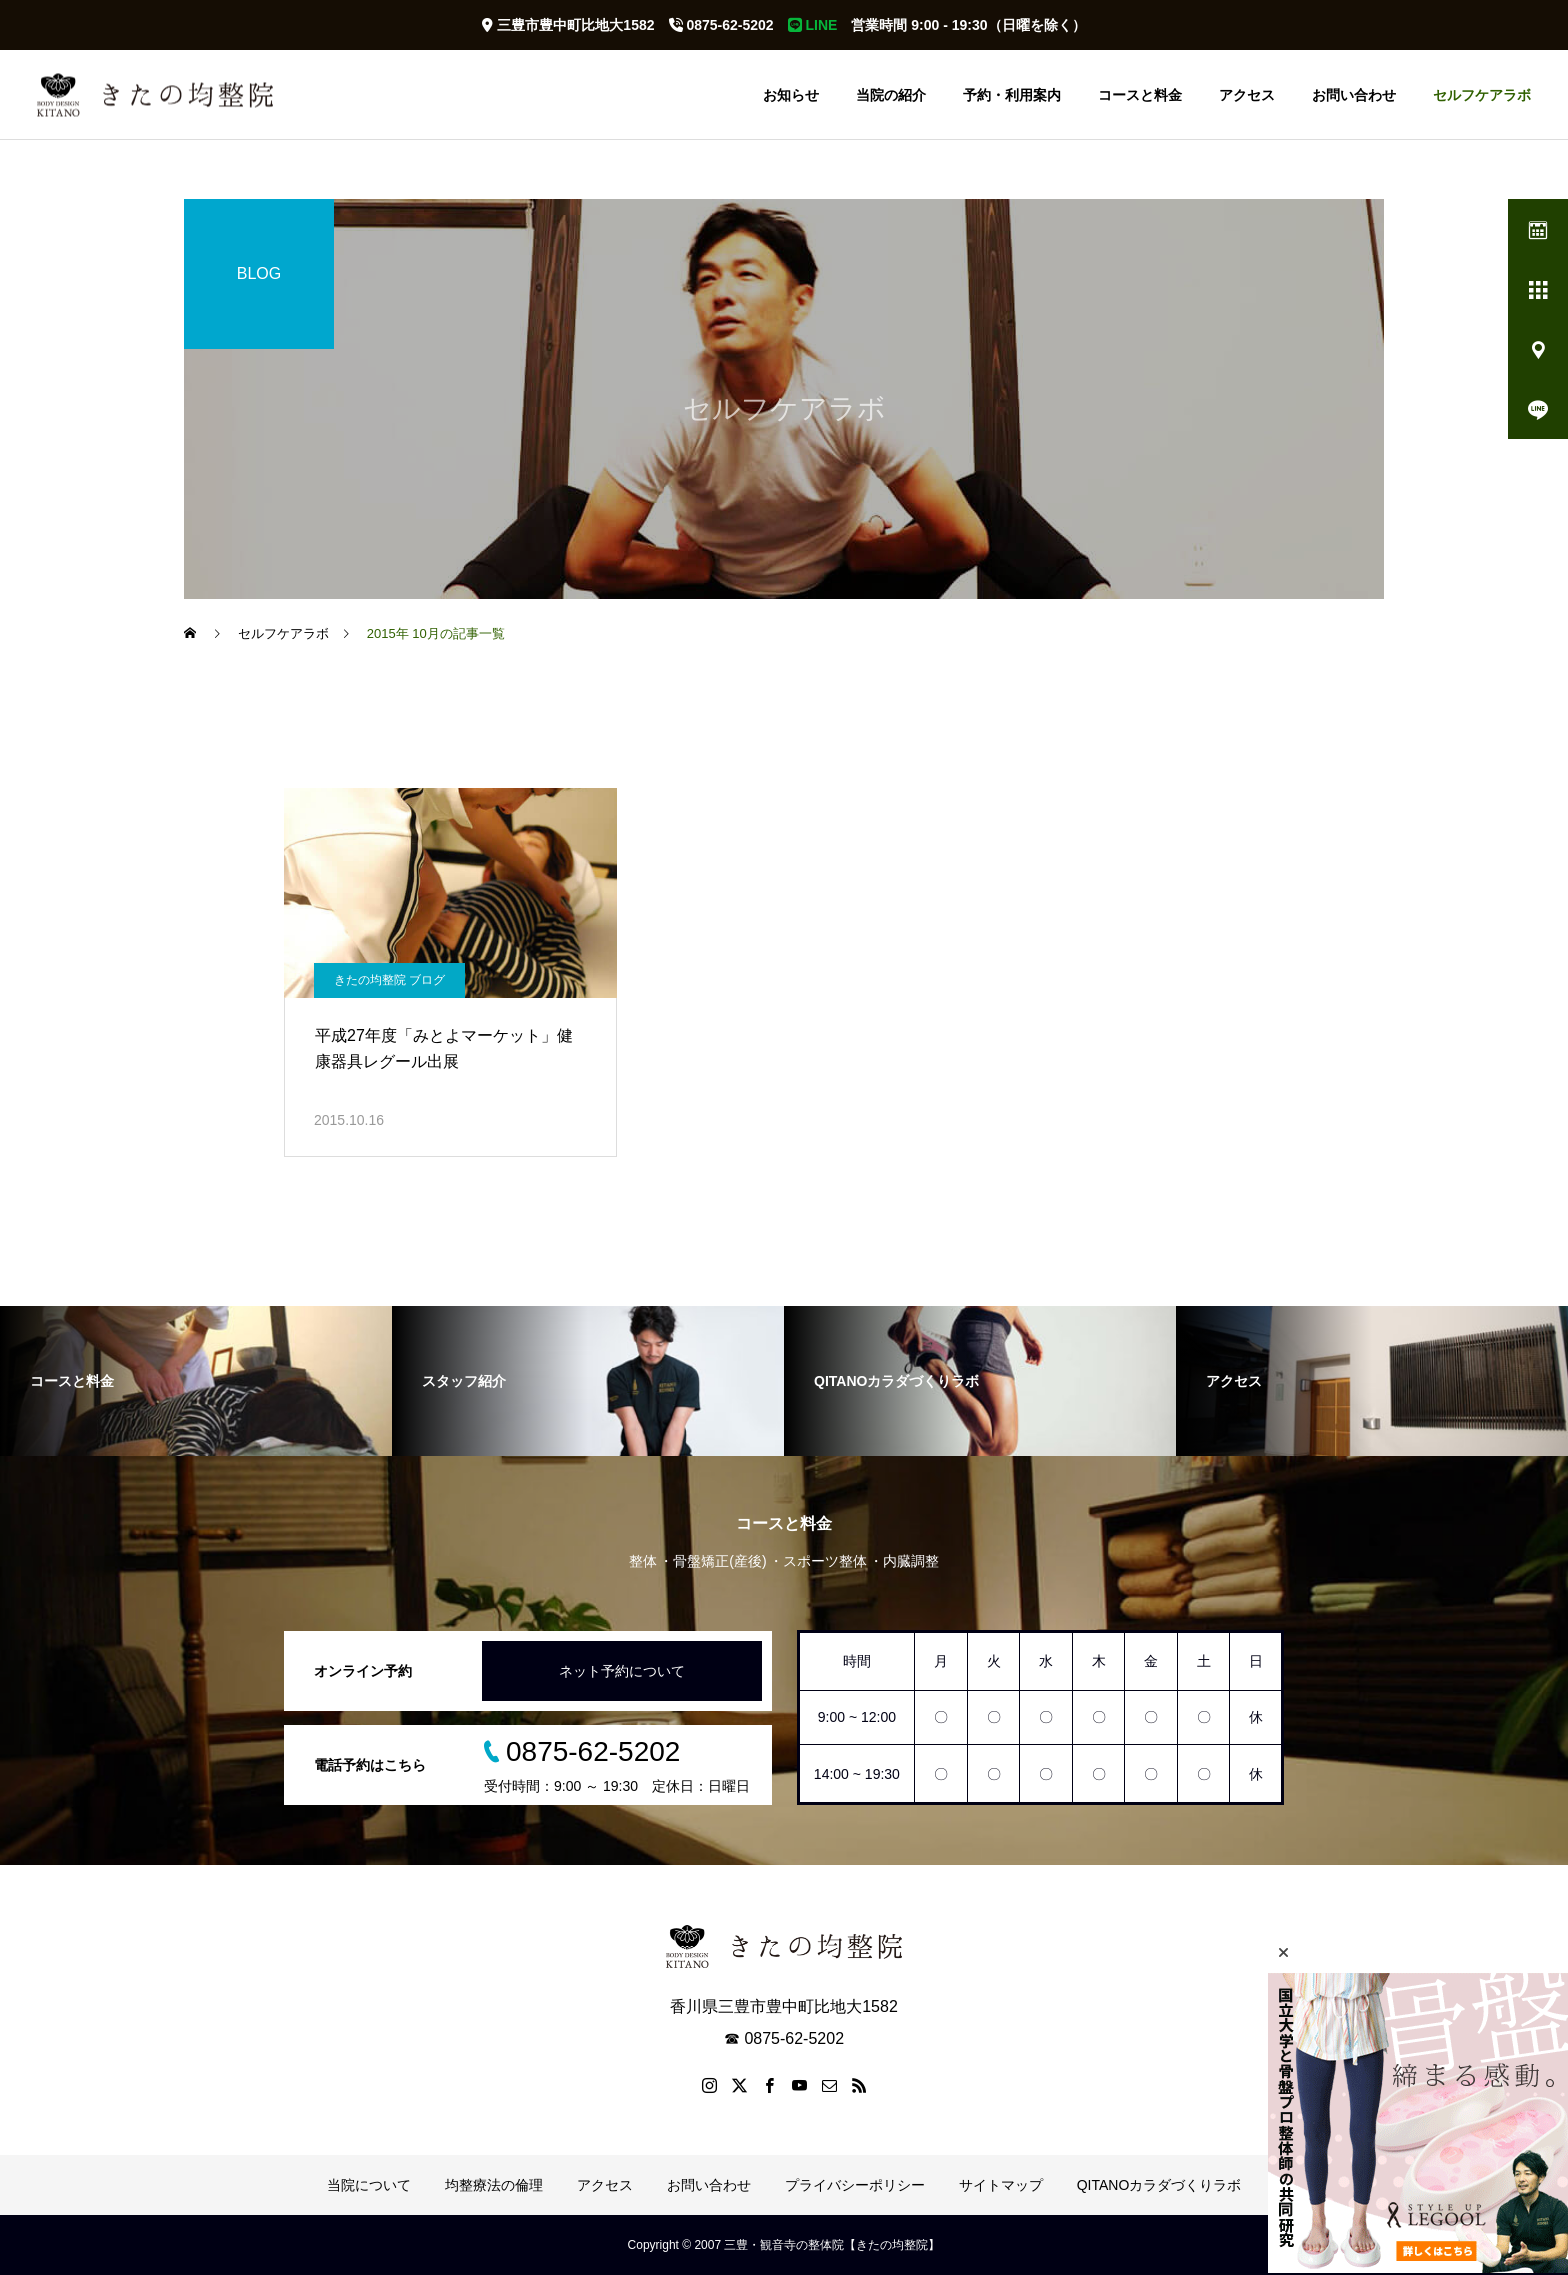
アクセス (1247, 95)
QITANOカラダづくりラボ (1159, 2185)
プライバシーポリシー (855, 2185)
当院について (369, 2185)
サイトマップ (1001, 2185)
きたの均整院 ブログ (389, 980)
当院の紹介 (891, 95)
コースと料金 (1140, 95)
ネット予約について (622, 1671)
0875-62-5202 (721, 25)
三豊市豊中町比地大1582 (568, 25)
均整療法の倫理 (494, 2185)
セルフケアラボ (1482, 95)
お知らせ (791, 95)
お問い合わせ (1354, 95)
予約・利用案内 (1012, 95)
